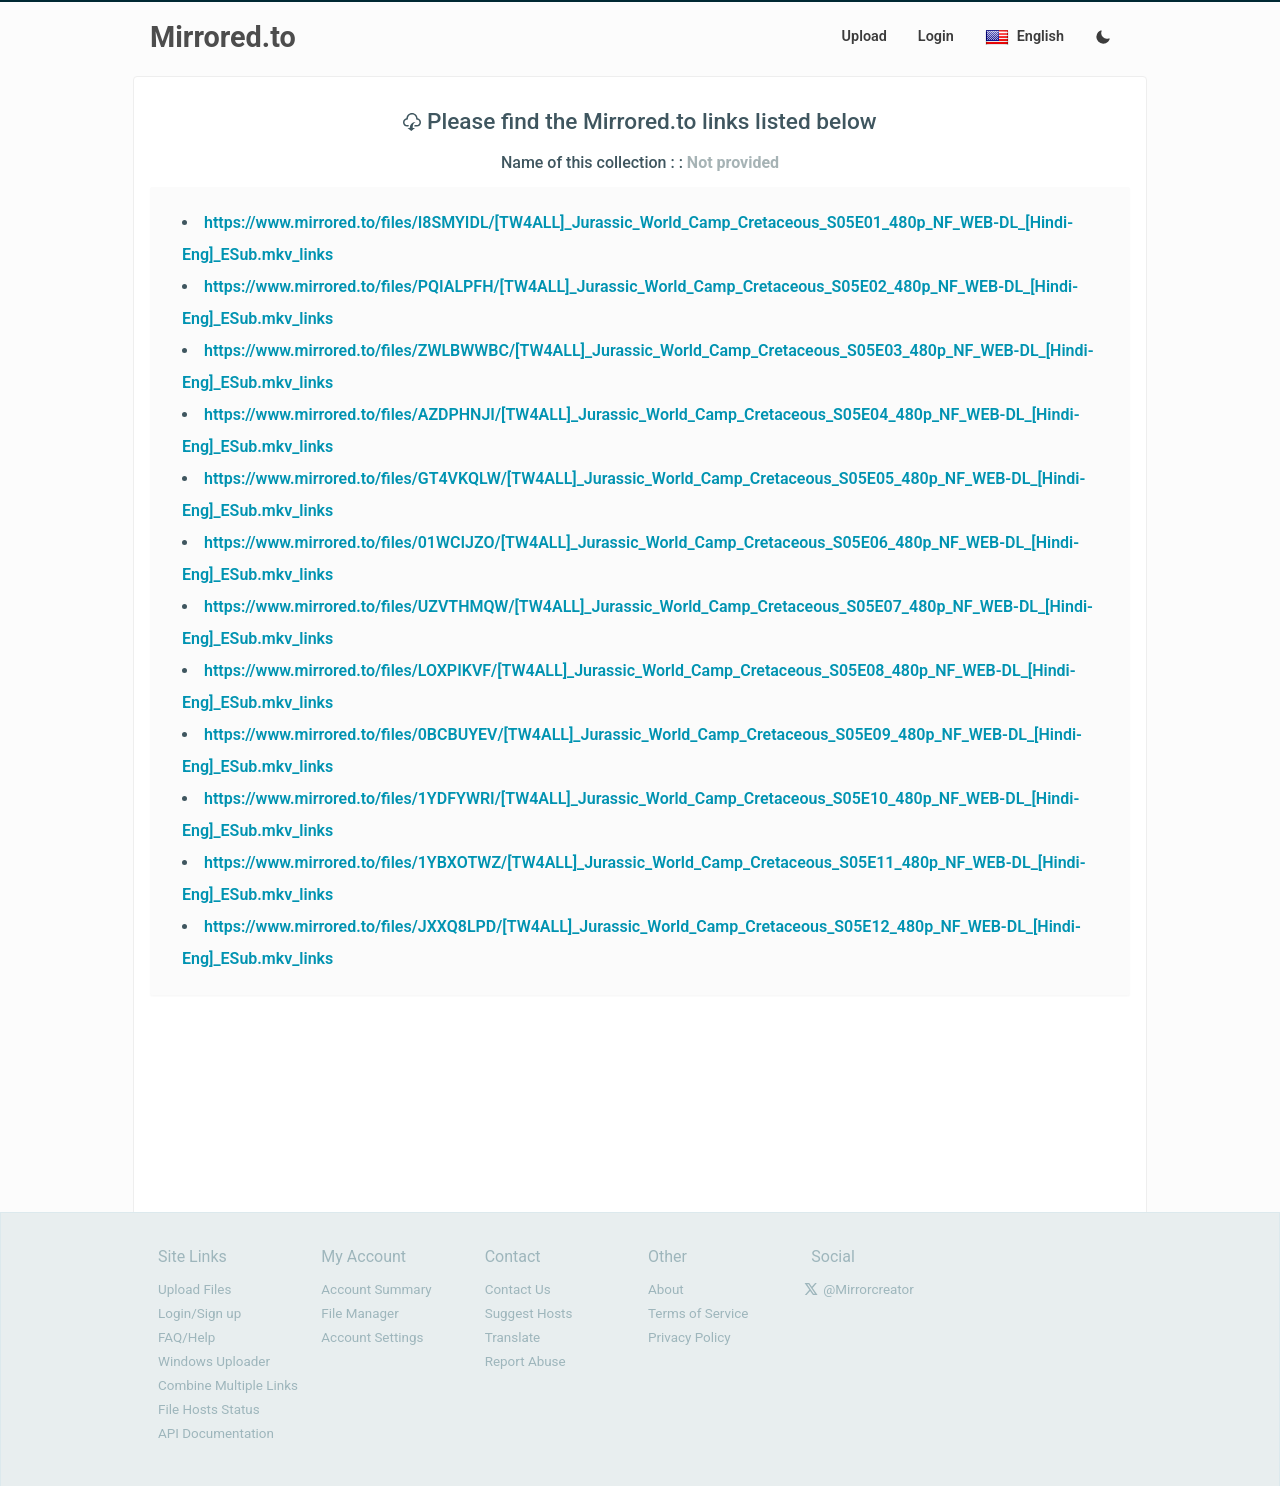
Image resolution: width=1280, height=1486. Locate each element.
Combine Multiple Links (228, 1385)
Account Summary (376, 1289)
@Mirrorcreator (868, 1289)
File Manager (359, 1313)
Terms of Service (698, 1313)
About (666, 1289)
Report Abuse (525, 1361)
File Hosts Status (209, 1409)
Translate (513, 1337)
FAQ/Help (186, 1337)
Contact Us (518, 1289)
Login (936, 36)
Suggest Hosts (529, 1313)
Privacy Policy (689, 1337)
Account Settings (372, 1337)
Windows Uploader (214, 1361)
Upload (864, 36)
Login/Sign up (199, 1313)
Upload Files (194, 1289)
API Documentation (216, 1433)
